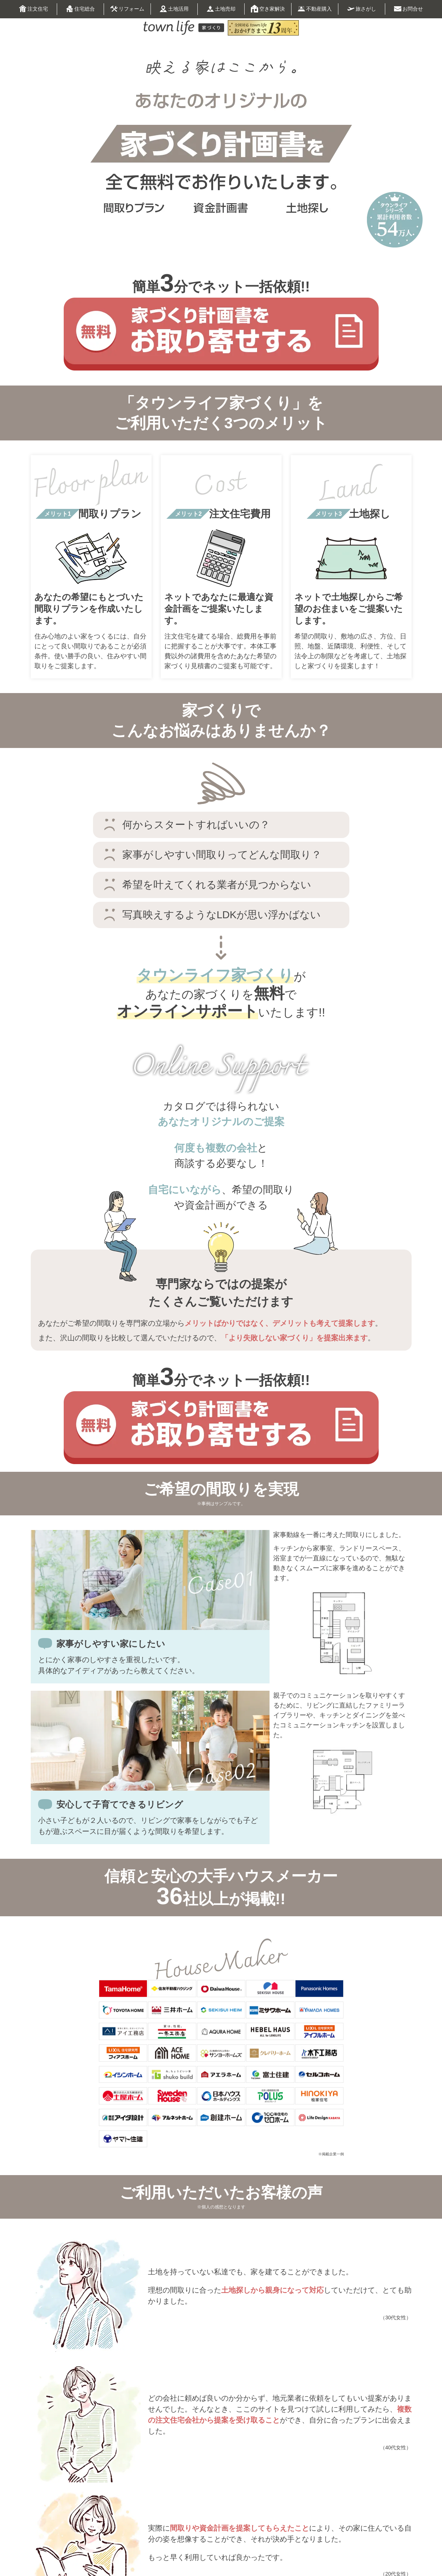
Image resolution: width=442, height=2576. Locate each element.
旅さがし (361, 9)
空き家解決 (268, 9)
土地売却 (221, 9)
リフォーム (127, 9)
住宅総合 (80, 9)
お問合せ (408, 9)
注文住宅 (33, 9)
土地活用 (174, 9)
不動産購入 (315, 9)
